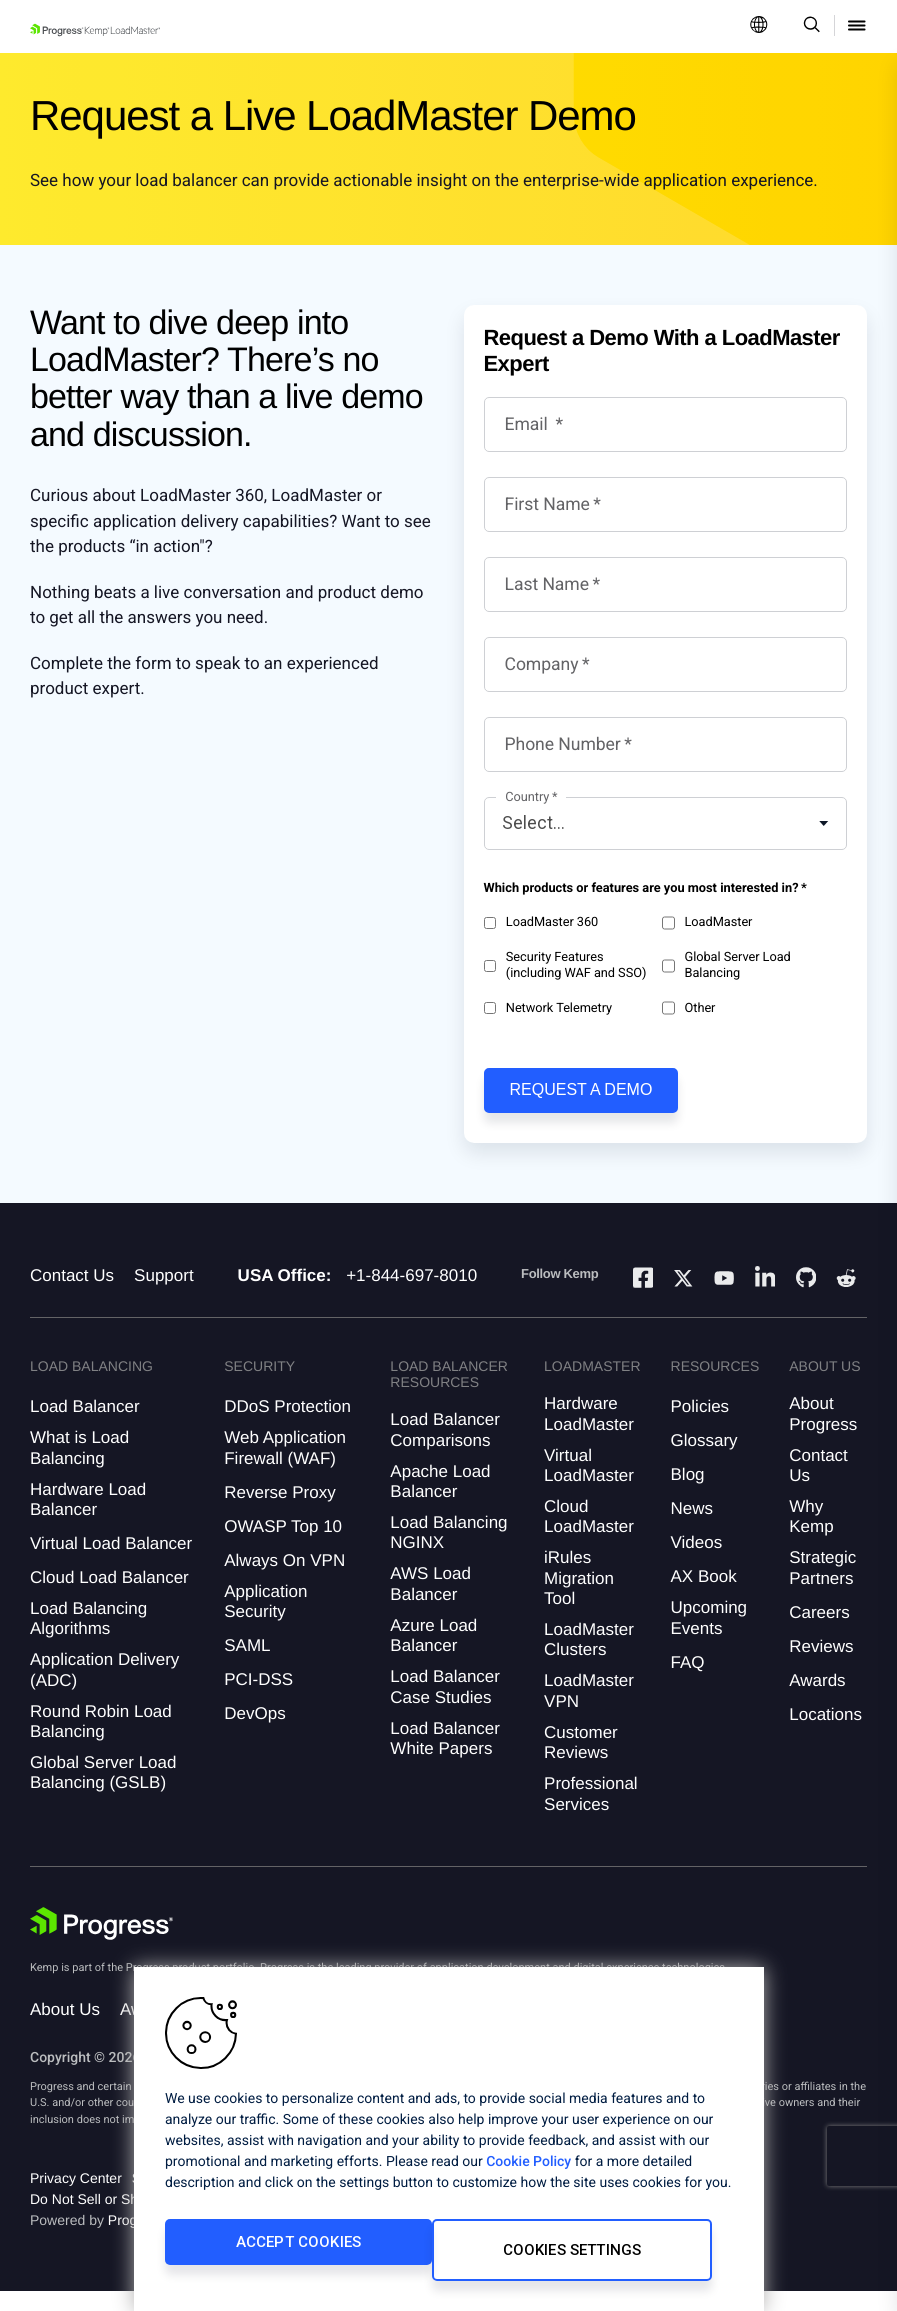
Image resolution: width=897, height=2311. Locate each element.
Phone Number (563, 745)
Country (527, 797)
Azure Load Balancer (433, 1655)
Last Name (547, 585)
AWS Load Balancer (430, 1603)
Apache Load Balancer (440, 1501)
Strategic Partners (822, 1587)
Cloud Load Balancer (109, 1597)
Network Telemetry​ (548, 1008)
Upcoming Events (709, 1637)
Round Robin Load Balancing (101, 1741)
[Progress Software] (102, 1944)
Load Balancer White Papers (445, 1758)
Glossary (704, 1460)
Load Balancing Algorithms (88, 1638)
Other (688, 1008)
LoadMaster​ (707, 923)
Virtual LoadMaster (589, 1485)
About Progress (823, 1433)
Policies (700, 1426)
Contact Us (72, 1295)
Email (529, 425)
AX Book (704, 1596)
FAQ (688, 1682)
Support (164, 1295)
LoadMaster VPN (589, 1710)
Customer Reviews (581, 1762)
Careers (819, 1632)
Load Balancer (85, 1426)
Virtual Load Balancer (111, 1563)
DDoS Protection (287, 1426)
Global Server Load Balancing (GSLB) (103, 1792)
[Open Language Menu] (759, 26)
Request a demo (581, 1089)
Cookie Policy (528, 2178)
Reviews (821, 1666)
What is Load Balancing (79, 1467)
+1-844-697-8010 (411, 1295)
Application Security (265, 1621)
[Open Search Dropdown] (808, 26)
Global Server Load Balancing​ (726, 965)
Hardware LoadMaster (589, 1433)
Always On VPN (284, 1580)
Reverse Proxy (279, 1512)
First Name (547, 505)
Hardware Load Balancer (88, 1519)
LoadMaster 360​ (541, 923)
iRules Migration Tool (579, 1598)
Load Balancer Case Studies (445, 1706)
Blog (688, 1494)
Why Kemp (811, 1536)
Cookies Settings (475, 2258)
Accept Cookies (259, 2258)
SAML (247, 1665)
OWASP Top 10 (283, 1546)
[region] (449, 2147)
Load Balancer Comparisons (445, 1449)
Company (542, 665)
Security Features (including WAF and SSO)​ (565, 965)
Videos (697, 1562)
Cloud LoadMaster (589, 1536)
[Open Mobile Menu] (857, 26)
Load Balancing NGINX (448, 1552)
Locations (825, 1734)
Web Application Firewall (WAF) (285, 1467)
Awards (817, 1700)
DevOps (254, 1733)
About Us (65, 2029)
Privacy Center (76, 2198)
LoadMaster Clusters (589, 1659)
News (692, 1528)
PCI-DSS (258, 1699)
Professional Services (591, 1813)
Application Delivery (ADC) (104, 1689)
